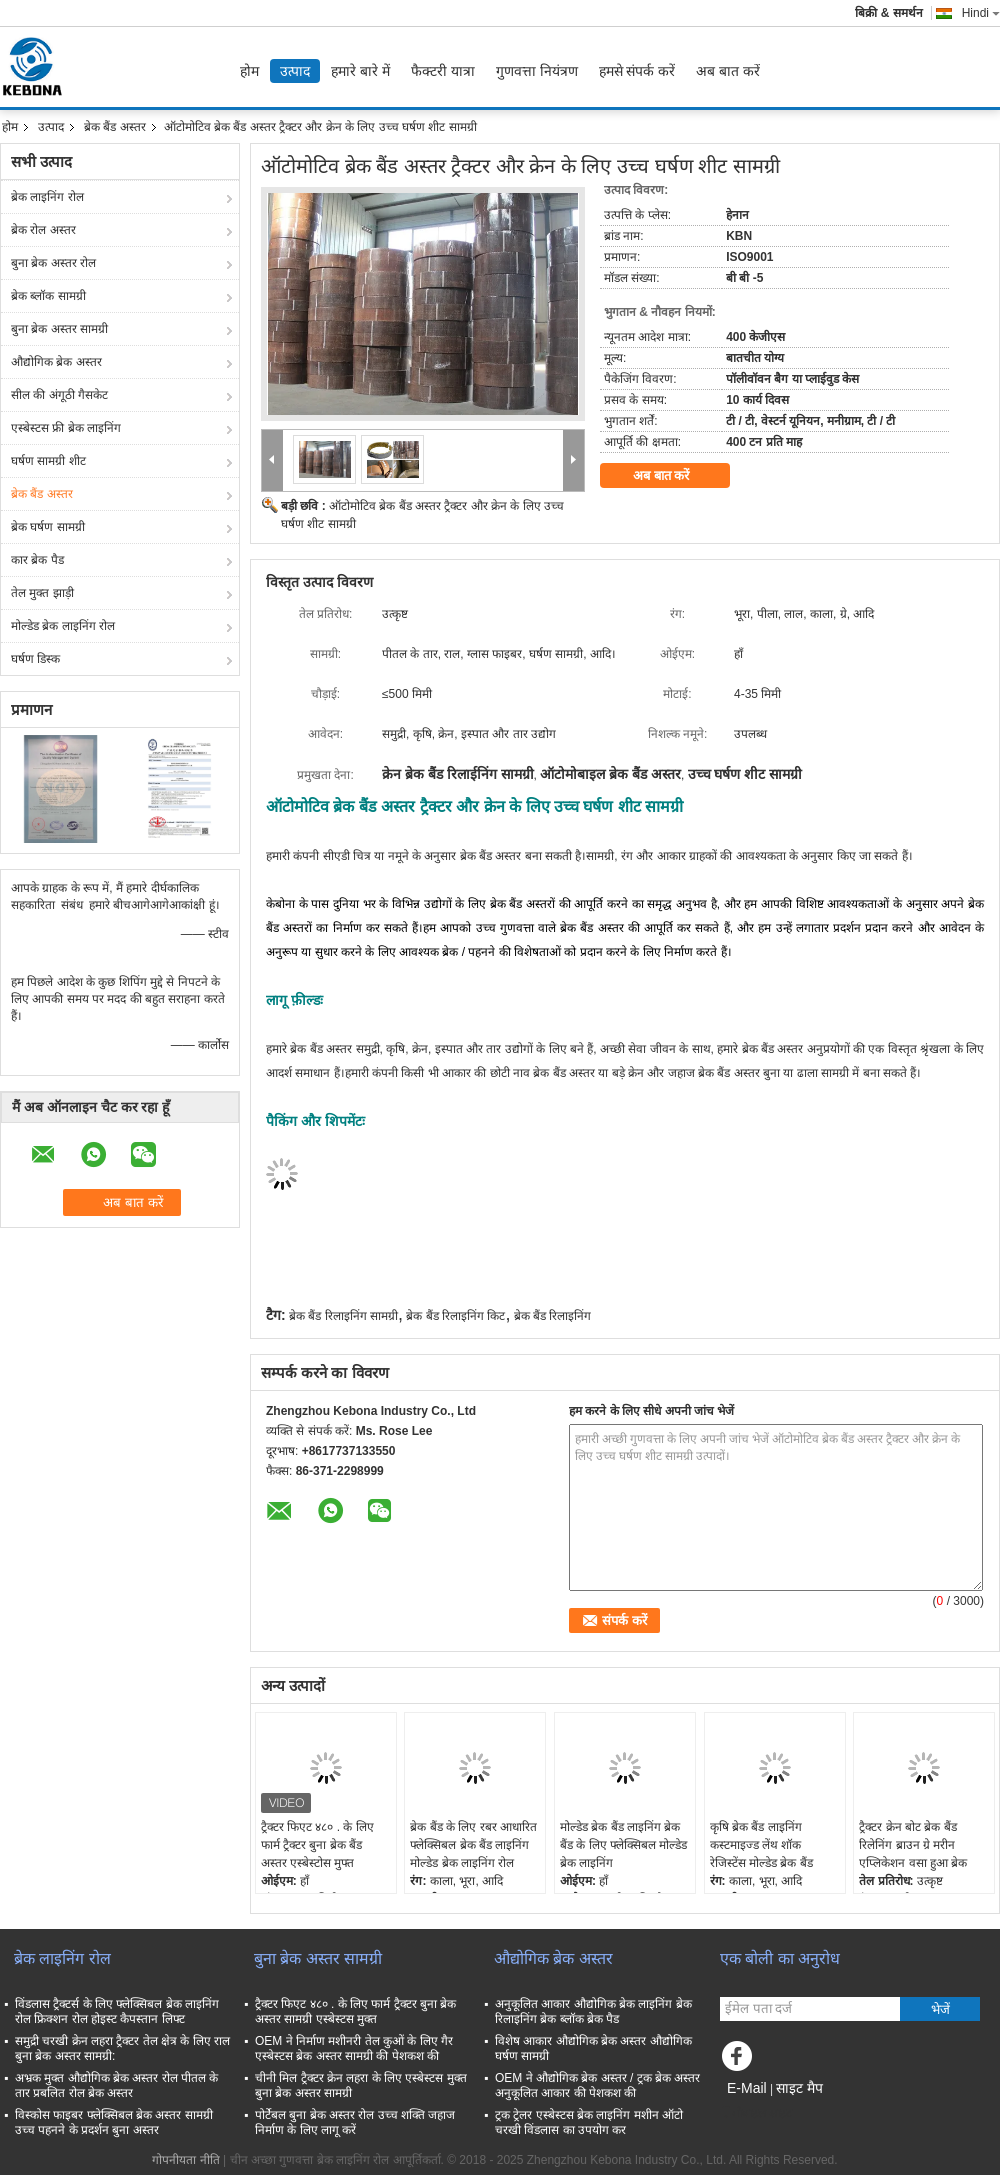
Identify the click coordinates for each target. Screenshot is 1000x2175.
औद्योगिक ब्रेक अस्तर (56, 362)
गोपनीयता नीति (185, 2160)
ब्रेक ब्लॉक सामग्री (48, 296)
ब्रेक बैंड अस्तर (115, 127)
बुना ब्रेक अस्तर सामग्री (59, 329)
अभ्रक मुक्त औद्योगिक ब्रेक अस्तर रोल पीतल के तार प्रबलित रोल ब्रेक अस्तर (116, 2085)
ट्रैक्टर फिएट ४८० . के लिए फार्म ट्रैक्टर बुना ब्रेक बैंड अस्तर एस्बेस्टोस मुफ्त (317, 1845)
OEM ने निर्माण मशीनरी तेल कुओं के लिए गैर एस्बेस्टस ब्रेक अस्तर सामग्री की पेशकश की (354, 2048)
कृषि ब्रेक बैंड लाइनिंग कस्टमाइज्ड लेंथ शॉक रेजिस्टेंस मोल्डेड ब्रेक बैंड (761, 1845)
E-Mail (747, 2088)
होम (249, 71)
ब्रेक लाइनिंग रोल (47, 197)
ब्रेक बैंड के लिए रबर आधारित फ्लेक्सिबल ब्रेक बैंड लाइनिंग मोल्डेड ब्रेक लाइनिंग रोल (473, 1845)
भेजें (940, 2009)
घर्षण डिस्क (35, 659)
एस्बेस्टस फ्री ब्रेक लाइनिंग (66, 428)
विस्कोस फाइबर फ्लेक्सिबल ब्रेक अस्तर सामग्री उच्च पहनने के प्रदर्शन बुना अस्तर (114, 2122)
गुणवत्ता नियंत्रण (537, 71)
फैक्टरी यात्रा (443, 71)
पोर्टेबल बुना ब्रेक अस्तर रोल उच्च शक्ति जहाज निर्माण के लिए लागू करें (355, 2122)
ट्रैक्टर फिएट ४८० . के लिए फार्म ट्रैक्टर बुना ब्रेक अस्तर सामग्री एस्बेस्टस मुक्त (355, 2011)
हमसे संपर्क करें (637, 71)
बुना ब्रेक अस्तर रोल (53, 263)
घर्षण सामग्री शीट (48, 461)
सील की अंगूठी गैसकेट (59, 395)
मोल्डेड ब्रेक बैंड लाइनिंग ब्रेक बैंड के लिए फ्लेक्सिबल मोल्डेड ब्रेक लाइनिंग (623, 1845)
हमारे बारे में (360, 71)
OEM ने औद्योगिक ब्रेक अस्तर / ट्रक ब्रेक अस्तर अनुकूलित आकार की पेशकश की (597, 2085)
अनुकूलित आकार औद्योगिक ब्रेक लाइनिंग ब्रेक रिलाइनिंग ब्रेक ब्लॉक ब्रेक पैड (593, 2011)
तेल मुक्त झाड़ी (42, 593)
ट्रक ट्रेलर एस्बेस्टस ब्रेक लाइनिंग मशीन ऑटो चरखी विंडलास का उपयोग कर (589, 2122)
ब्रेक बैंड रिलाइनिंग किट (455, 1316)
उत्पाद (295, 71)
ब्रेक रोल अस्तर (43, 230)
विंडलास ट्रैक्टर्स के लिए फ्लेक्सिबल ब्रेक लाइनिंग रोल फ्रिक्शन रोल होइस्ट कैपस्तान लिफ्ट (117, 2011)
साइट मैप (799, 2088)
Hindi (981, 13)
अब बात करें (728, 71)
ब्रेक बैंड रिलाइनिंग (553, 1316)
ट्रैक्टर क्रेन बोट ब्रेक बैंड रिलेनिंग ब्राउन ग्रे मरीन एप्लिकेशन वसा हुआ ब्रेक (913, 1845)
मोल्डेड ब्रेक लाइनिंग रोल (63, 626)
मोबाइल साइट (756, 2113)
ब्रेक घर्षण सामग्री (48, 527)
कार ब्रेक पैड (37, 560)
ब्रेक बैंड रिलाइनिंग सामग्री (343, 1316)
